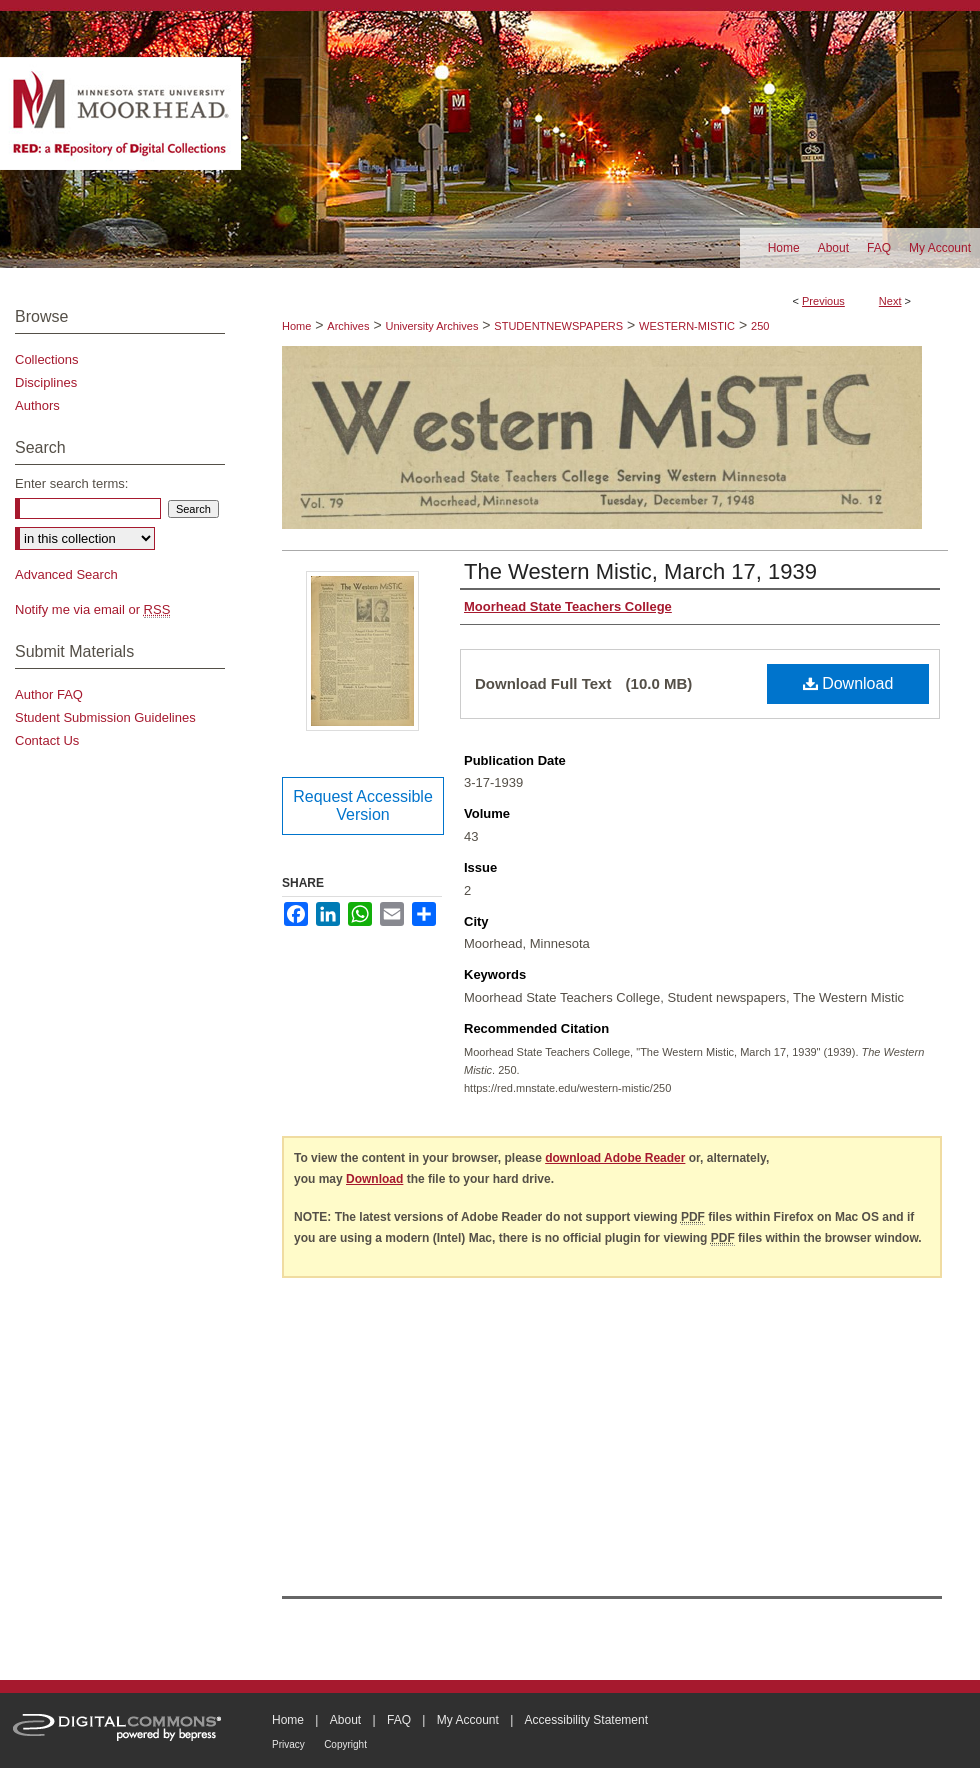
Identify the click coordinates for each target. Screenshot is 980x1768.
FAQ (399, 1720)
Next (890, 301)
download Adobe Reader (615, 1158)
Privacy (288, 1744)
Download (848, 683)
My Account (468, 1720)
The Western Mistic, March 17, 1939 (640, 571)
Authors (37, 405)
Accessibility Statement (586, 1720)
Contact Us (47, 740)
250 (760, 326)
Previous (823, 301)
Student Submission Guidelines (105, 717)
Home (296, 326)
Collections (47, 359)
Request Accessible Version (363, 805)
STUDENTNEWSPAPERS (558, 326)
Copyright (345, 1744)
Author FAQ (49, 694)
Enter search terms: (71, 483)
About (345, 1720)
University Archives (431, 326)
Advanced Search (66, 574)
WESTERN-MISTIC (687, 326)
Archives (348, 326)
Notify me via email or (92, 609)
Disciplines (46, 382)
